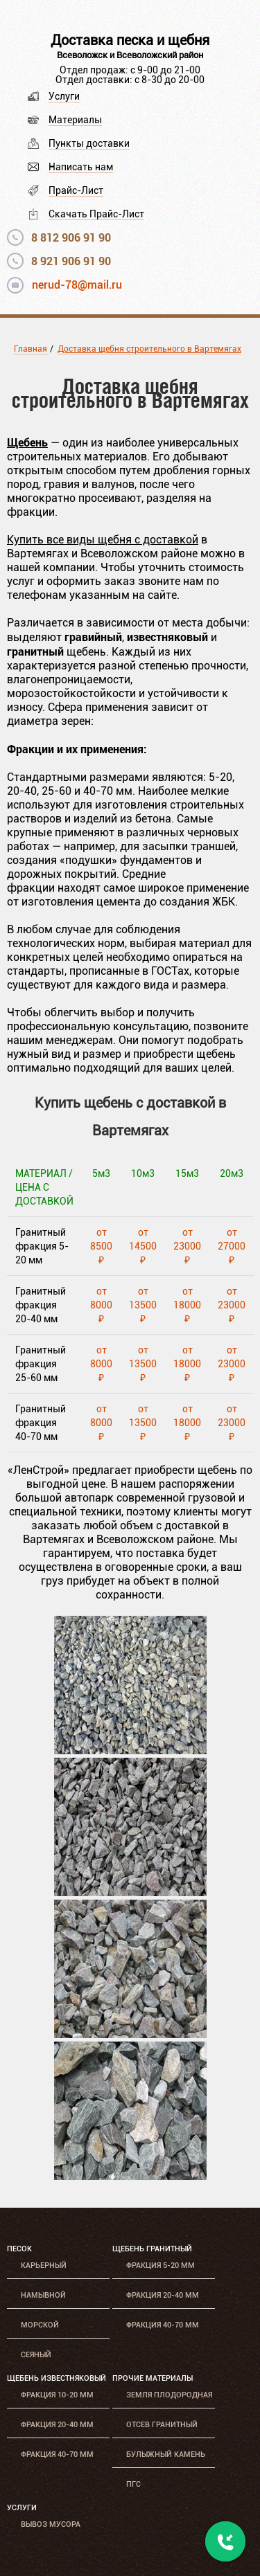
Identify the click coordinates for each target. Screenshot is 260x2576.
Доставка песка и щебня (130, 40)
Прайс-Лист (76, 190)
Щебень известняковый (56, 2378)
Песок (19, 2248)
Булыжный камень (165, 2454)
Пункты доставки (89, 143)
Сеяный (36, 2354)
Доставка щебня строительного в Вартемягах (149, 349)
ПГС (133, 2484)
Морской (40, 2325)
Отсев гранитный (162, 2424)
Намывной (43, 2295)
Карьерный (44, 2265)
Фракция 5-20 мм (160, 2265)
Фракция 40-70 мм (162, 2325)
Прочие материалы (152, 2378)
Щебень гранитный (152, 2248)
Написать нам (81, 166)
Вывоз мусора (50, 2524)
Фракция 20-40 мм (162, 2295)
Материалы (75, 119)
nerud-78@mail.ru (77, 284)
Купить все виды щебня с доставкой (102, 539)
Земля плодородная (169, 2394)
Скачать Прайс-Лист (96, 213)
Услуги (64, 96)
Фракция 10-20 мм (57, 2394)
